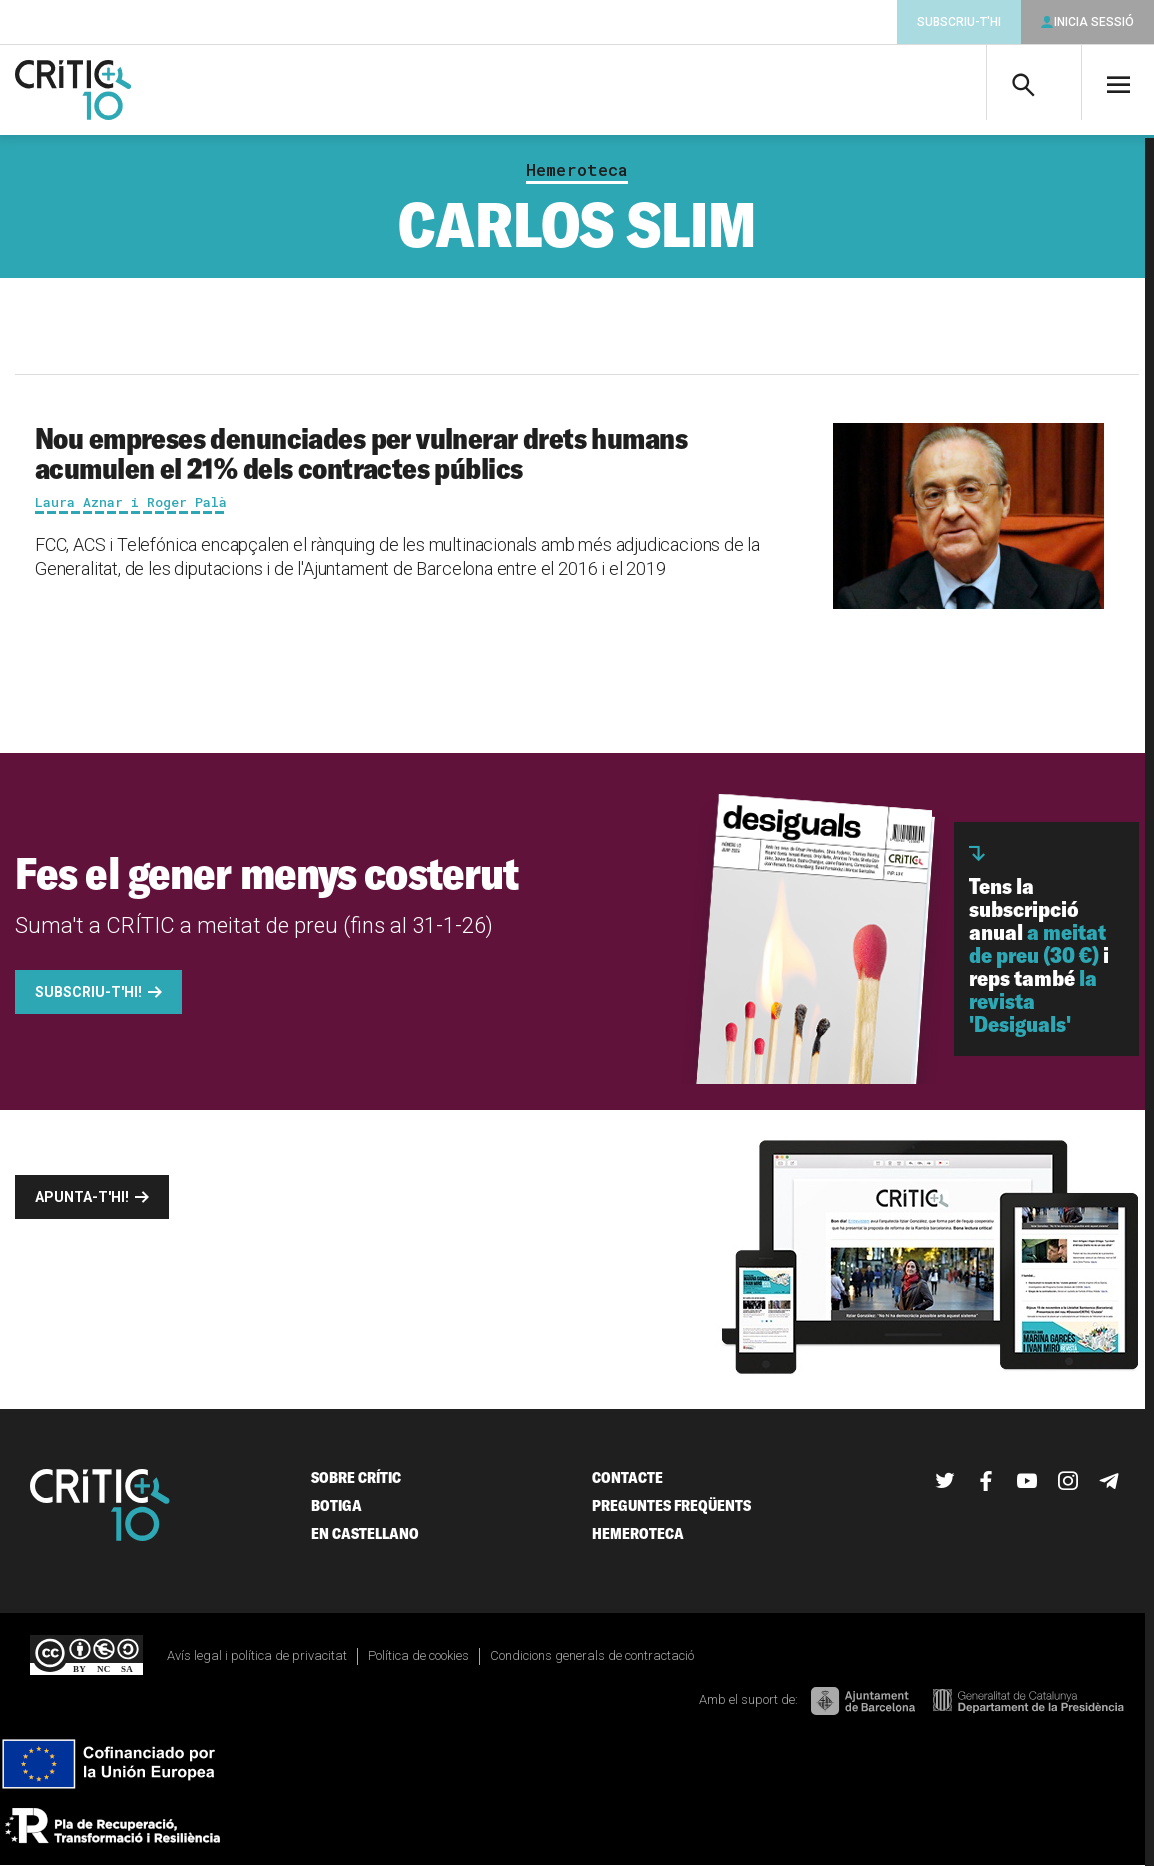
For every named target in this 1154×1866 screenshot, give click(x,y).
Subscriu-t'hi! (88, 992)
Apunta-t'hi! (82, 1197)
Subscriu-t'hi (959, 22)
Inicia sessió (1094, 22)
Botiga (336, 1505)
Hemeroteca (577, 170)
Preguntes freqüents (671, 1505)
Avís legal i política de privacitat (257, 1655)
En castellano (365, 1533)
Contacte (627, 1477)
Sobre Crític (356, 1477)
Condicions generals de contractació (592, 1655)
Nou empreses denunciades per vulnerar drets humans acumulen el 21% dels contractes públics (361, 453)
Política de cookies (418, 1655)
